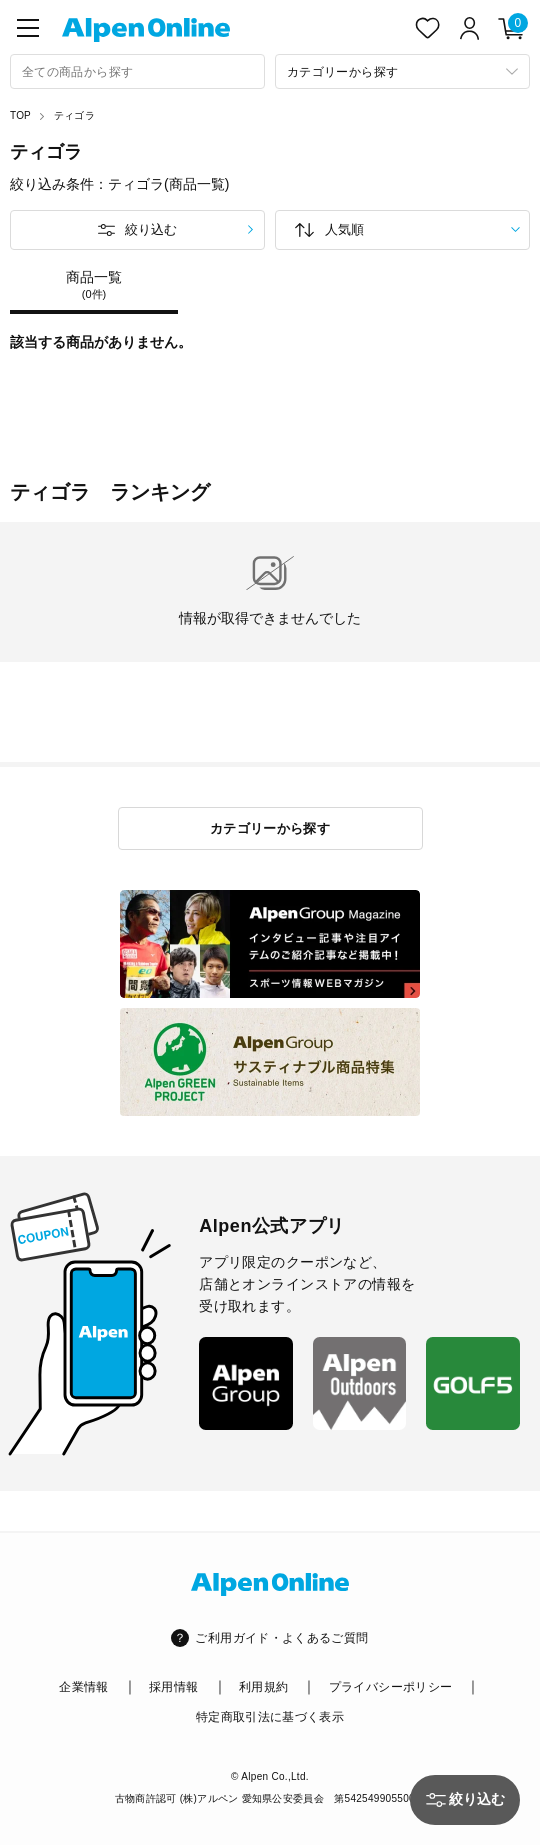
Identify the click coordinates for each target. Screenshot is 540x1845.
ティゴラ (74, 115)
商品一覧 (94, 285)
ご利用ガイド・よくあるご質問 (281, 1638)
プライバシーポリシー (391, 1687)
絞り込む (151, 229)
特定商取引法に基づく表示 (270, 1717)
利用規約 (263, 1687)
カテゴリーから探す (270, 828)
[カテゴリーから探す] (402, 71)
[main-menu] (28, 28)
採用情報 (173, 1687)
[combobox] (137, 71)
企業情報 (83, 1687)
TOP (20, 115)
